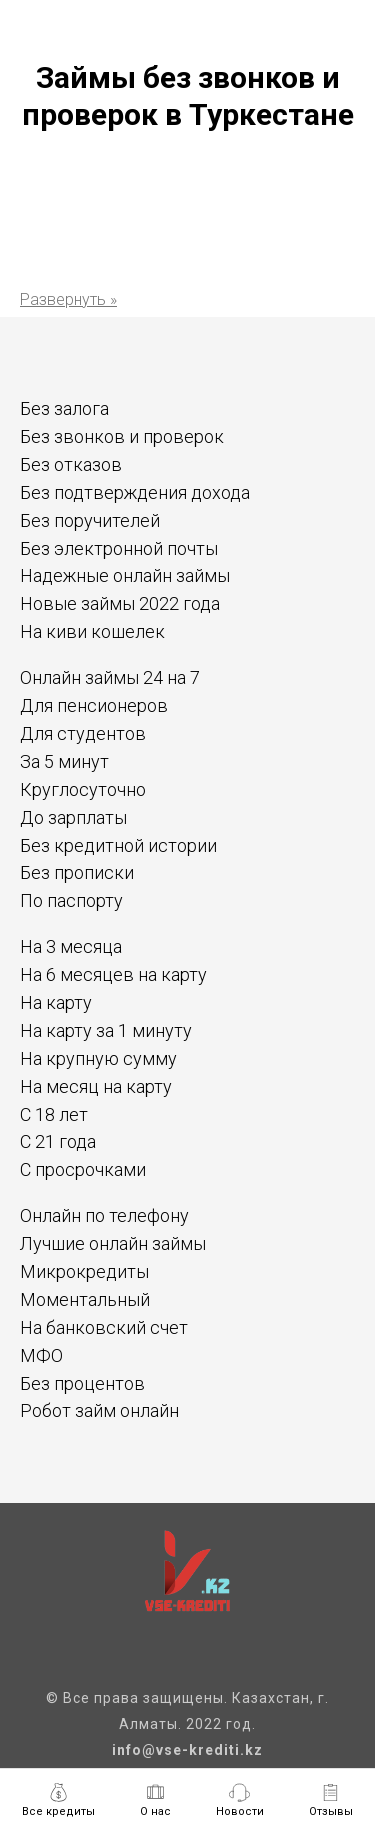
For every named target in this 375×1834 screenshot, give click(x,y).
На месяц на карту (96, 1086)
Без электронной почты (119, 548)
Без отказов (71, 464)
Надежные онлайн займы (125, 575)
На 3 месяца (71, 946)
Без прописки (77, 872)
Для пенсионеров (94, 705)
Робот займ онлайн (99, 1410)
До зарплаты (73, 817)
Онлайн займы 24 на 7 (110, 677)
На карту (56, 1002)
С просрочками (83, 1169)
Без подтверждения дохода (135, 492)
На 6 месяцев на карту (113, 974)
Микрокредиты (84, 1271)
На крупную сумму (98, 1058)
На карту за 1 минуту (106, 1030)
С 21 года (58, 1141)
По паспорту (71, 900)
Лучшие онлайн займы (113, 1243)
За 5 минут (64, 761)
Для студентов (83, 733)
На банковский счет (104, 1327)
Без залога (64, 408)
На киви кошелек (92, 631)
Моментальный (85, 1299)
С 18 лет (54, 1114)
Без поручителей (90, 520)
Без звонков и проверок (122, 436)
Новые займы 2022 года (120, 603)
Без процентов (82, 1383)
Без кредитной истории (118, 845)
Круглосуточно (83, 789)
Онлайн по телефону (104, 1215)
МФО (41, 1355)
